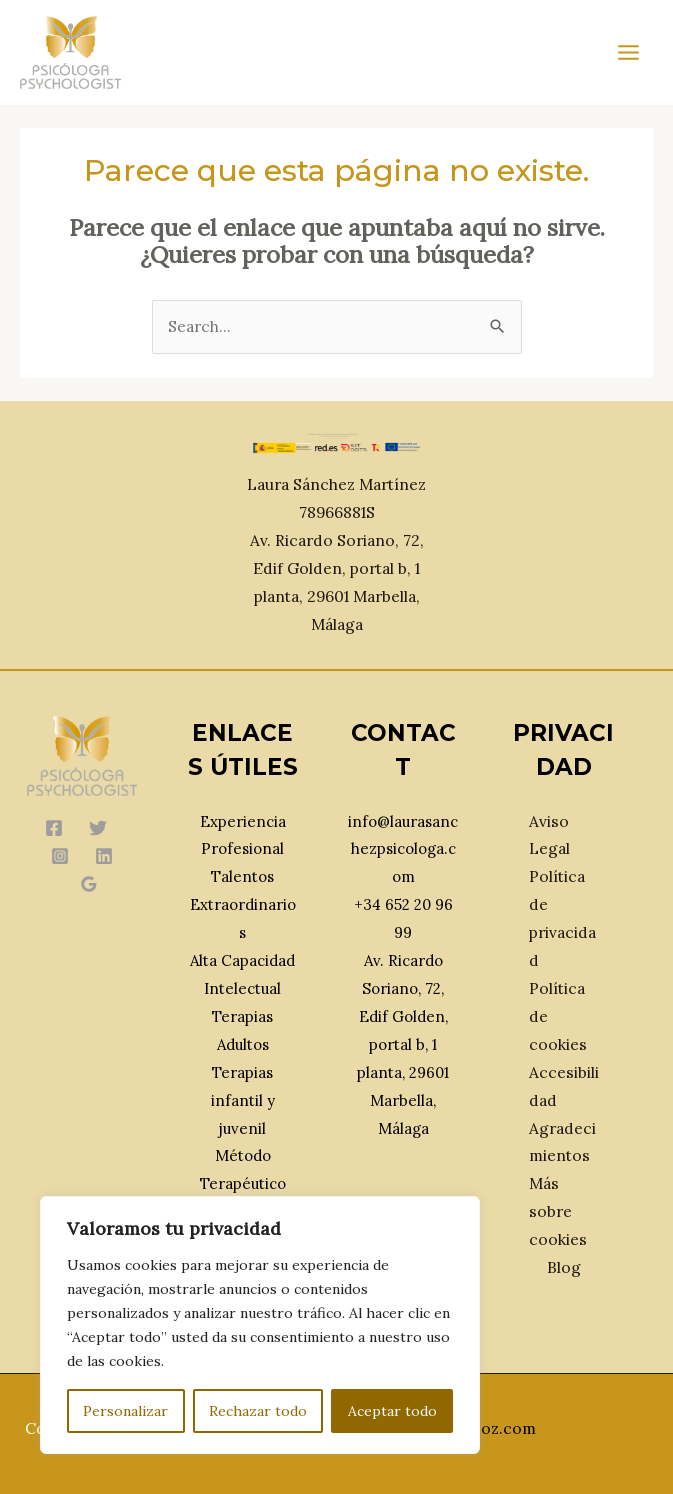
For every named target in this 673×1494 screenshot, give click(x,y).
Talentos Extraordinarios (243, 904)
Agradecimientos (562, 1142)
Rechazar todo (258, 1411)
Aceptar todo (392, 1411)
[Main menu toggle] (629, 52)
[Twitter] (98, 828)
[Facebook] (54, 828)
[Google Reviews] (89, 884)
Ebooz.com (494, 1428)
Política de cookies (558, 1016)
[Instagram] (60, 856)
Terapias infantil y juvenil (243, 1100)
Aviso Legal (549, 835)
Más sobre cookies (558, 1211)
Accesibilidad (564, 1086)
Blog (564, 1267)
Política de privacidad (562, 918)
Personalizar (125, 1411)
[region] (260, 1325)
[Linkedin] (104, 856)
